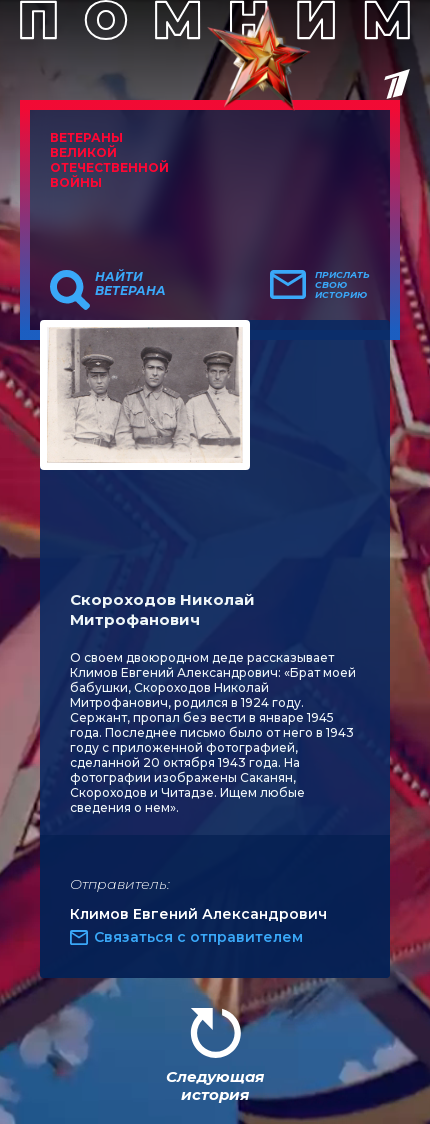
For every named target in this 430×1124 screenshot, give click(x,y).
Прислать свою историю (342, 285)
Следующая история (215, 1085)
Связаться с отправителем (198, 937)
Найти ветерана (130, 284)
